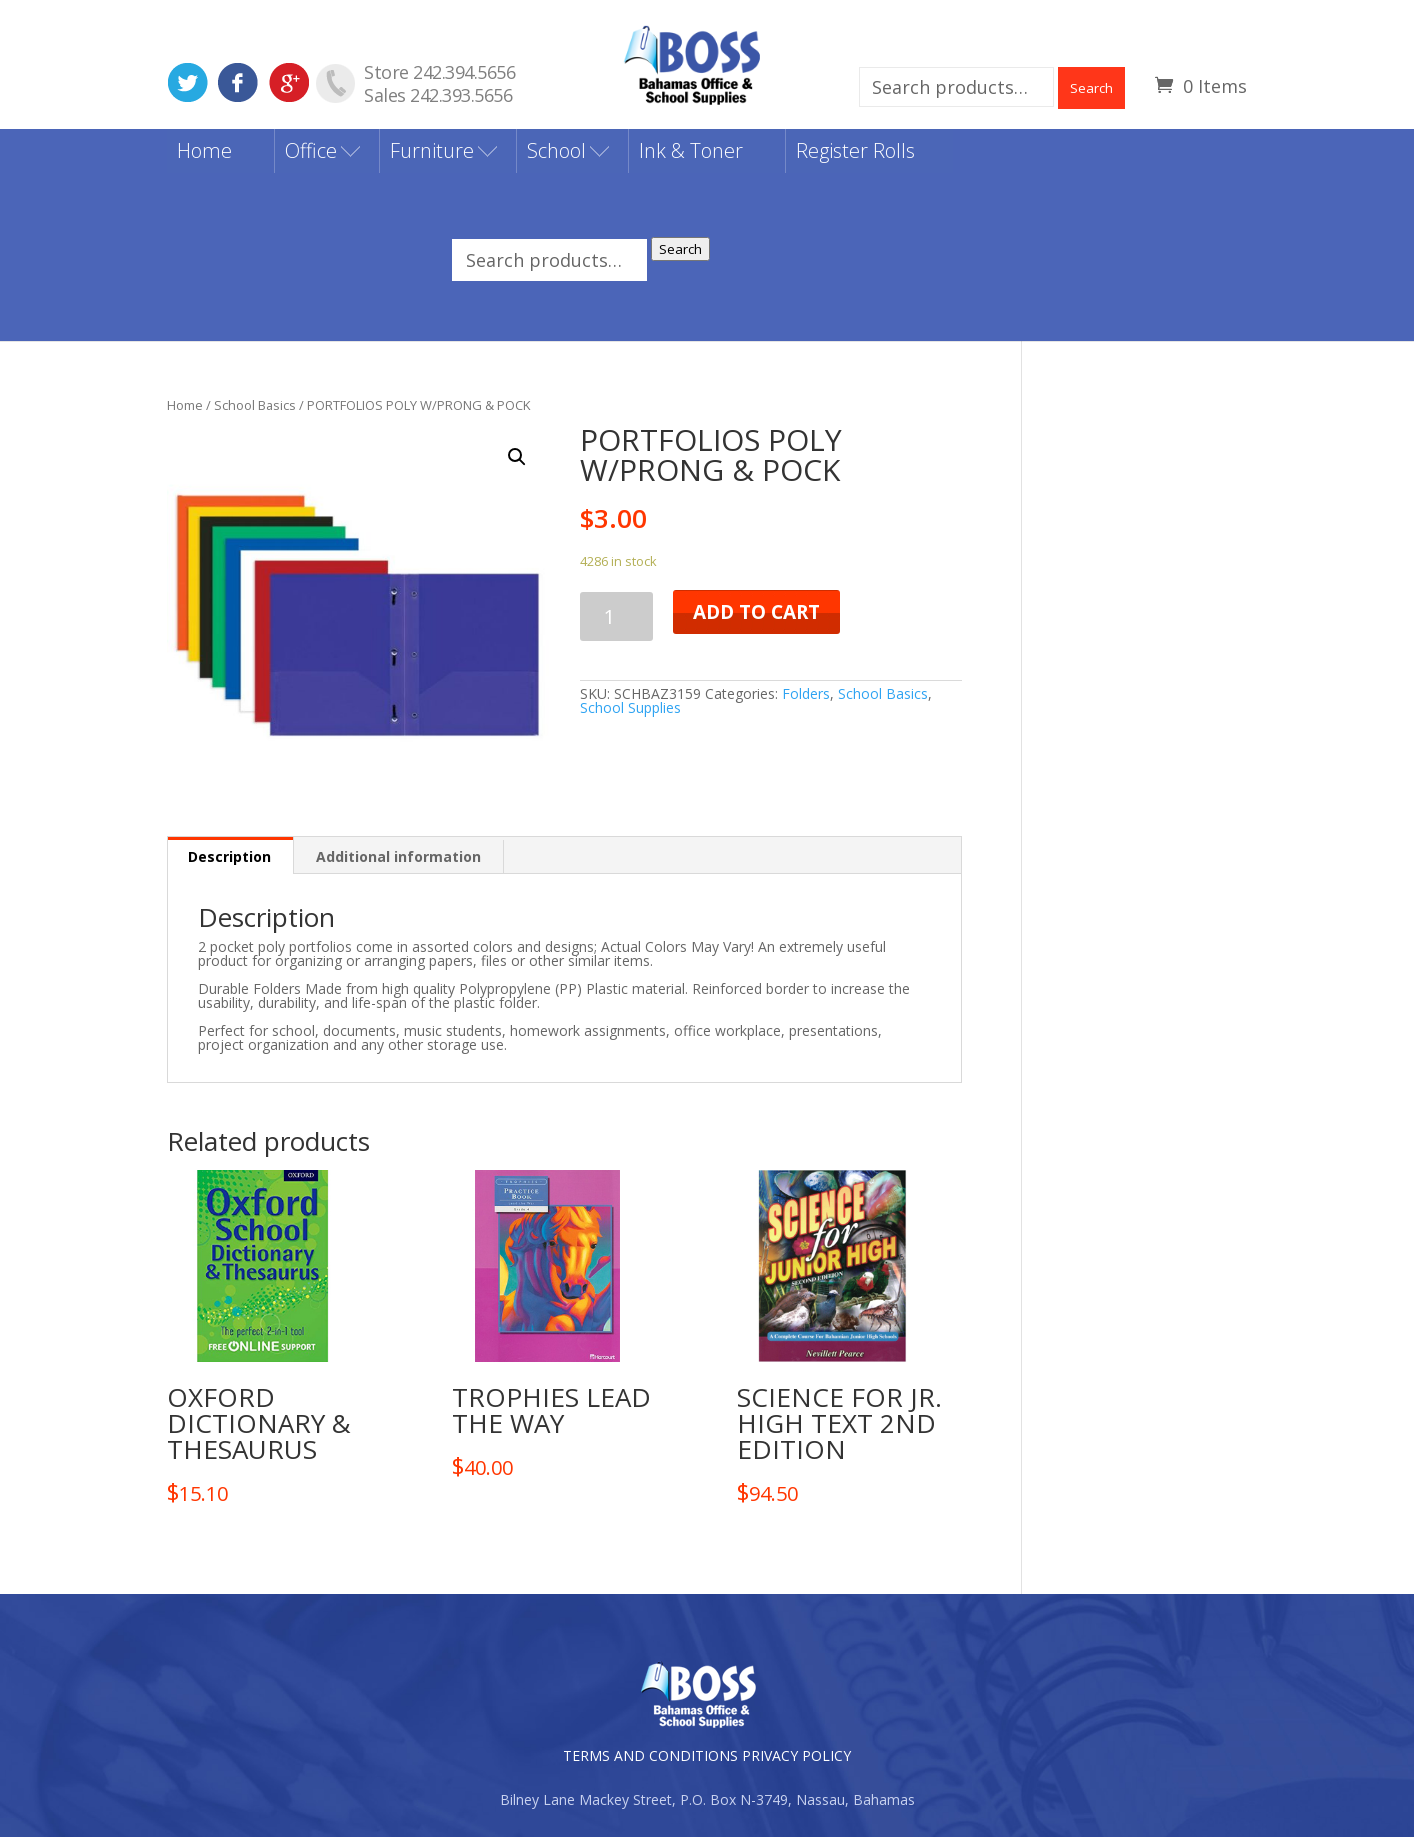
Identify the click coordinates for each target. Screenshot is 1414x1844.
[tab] (230, 862)
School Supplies (630, 713)
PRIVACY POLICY (796, 1762)
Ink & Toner (691, 156)
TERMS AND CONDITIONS (650, 1762)
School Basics (255, 411)
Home (204, 156)
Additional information (398, 863)
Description (229, 863)
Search (1091, 88)
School (556, 156)
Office (311, 156)
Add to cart (756, 618)
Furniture (432, 156)
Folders (806, 699)
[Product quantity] (616, 622)
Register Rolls (855, 156)
